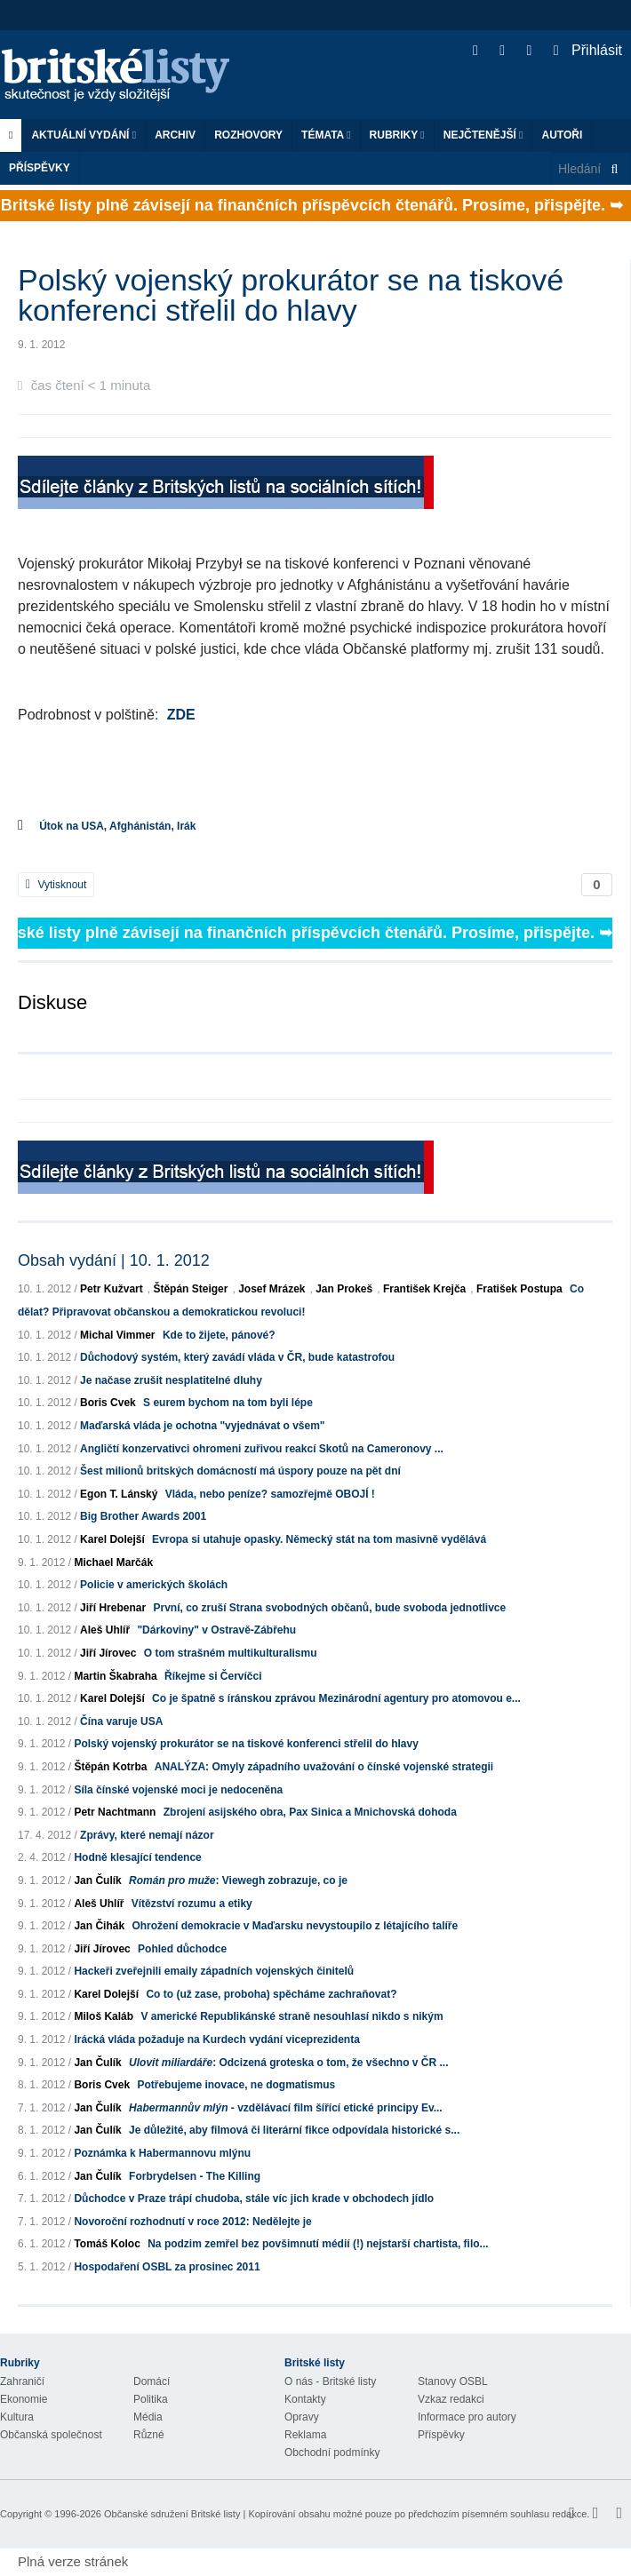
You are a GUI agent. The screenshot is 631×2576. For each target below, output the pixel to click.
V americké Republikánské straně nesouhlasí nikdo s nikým (291, 2016)
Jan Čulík (97, 1880)
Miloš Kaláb (103, 2016)
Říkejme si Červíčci (212, 1676)
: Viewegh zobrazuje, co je (238, 1880)
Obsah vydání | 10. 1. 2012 (114, 1260)
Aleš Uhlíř (105, 1630)
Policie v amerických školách (154, 1584)
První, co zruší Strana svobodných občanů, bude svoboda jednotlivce (329, 1608)
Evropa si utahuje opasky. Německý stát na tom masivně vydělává (319, 1539)
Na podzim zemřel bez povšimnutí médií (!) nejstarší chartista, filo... (318, 2244)
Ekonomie (23, 2399)
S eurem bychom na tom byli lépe (228, 1402)
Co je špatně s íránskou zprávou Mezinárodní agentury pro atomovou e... (336, 1698)
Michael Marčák (113, 1562)
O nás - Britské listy (330, 2381)
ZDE (181, 714)
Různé (148, 2435)
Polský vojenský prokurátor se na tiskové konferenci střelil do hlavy (246, 1743)
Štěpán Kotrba (110, 1767)
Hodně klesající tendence (137, 1857)
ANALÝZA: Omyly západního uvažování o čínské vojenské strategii (324, 1767)
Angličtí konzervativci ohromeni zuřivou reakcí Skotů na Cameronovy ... (261, 1449)
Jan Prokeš (344, 1289)
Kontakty (305, 2399)
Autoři (561, 135)
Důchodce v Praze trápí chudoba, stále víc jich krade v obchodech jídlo (254, 2198)
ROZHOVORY (248, 135)
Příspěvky (39, 168)
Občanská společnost (51, 2435)
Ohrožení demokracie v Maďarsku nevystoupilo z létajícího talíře (295, 1926)
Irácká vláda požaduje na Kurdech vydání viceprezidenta (216, 2039)
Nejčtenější (483, 135)
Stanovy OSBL (453, 2381)
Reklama (305, 2435)
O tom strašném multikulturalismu (230, 1653)
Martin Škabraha (115, 1676)
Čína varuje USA (121, 1721)
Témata (326, 135)
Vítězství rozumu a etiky (192, 1903)
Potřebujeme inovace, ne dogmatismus (236, 2085)
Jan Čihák (99, 1926)
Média (148, 2417)
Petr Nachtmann (115, 1812)
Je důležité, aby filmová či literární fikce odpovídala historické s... (294, 2130)
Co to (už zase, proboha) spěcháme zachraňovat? (271, 1994)
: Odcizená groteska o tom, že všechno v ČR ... (288, 2062)
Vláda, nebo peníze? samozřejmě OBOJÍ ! (270, 1494)
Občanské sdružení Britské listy (172, 2513)
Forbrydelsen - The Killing (194, 2176)
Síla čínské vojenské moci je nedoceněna (178, 1790)
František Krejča (424, 1289)
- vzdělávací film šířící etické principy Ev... (286, 2108)
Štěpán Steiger (190, 1289)
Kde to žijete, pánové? (219, 1335)
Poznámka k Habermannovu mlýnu (162, 2153)
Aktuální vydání (83, 135)
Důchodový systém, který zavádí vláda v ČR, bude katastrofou (237, 1357)
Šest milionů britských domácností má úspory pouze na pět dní (240, 1471)
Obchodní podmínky (331, 2452)
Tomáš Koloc (107, 2244)
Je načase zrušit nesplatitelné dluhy (171, 1380)
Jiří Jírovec (108, 1653)
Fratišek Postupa (519, 1289)
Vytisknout (56, 885)
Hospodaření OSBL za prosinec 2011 (167, 2267)
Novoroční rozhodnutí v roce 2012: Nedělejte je (192, 2221)
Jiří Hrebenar (113, 1608)
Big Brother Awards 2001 (143, 1516)
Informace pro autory (467, 2417)
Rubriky (397, 135)
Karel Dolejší (112, 1539)
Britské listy (124, 76)
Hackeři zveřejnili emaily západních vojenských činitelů (214, 1971)
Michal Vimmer (117, 1335)
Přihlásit (588, 50)
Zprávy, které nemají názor (147, 1835)
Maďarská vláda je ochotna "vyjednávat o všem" (202, 1425)
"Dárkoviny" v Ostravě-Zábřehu (216, 1630)
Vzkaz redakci (451, 2399)
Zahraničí (22, 2381)
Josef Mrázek (271, 1289)
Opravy (301, 2417)
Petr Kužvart (111, 1289)
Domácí (151, 2381)
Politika (150, 2399)
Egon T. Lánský (118, 1494)
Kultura (17, 2417)
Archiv (175, 135)
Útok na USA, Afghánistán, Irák (117, 826)
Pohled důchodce (182, 1949)
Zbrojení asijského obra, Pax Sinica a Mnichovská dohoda (310, 1812)
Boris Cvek (108, 1402)
